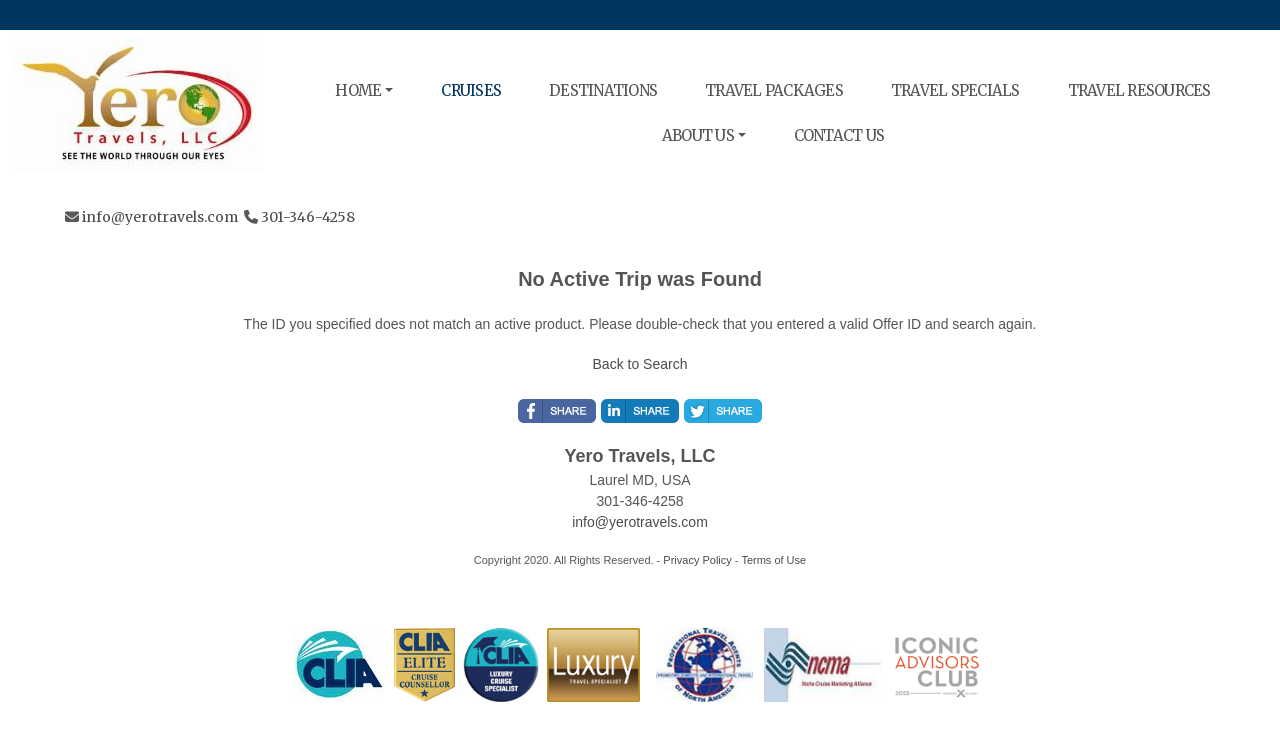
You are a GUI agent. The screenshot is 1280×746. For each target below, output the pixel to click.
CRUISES (471, 90)
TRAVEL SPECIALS (955, 90)
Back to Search (640, 364)
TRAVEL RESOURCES (1139, 90)
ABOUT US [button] (698, 135)
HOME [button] (358, 90)
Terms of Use (773, 560)
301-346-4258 (308, 217)
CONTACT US (839, 135)
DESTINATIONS (603, 90)
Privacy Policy (697, 560)
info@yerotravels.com (160, 217)
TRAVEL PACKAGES (774, 90)
